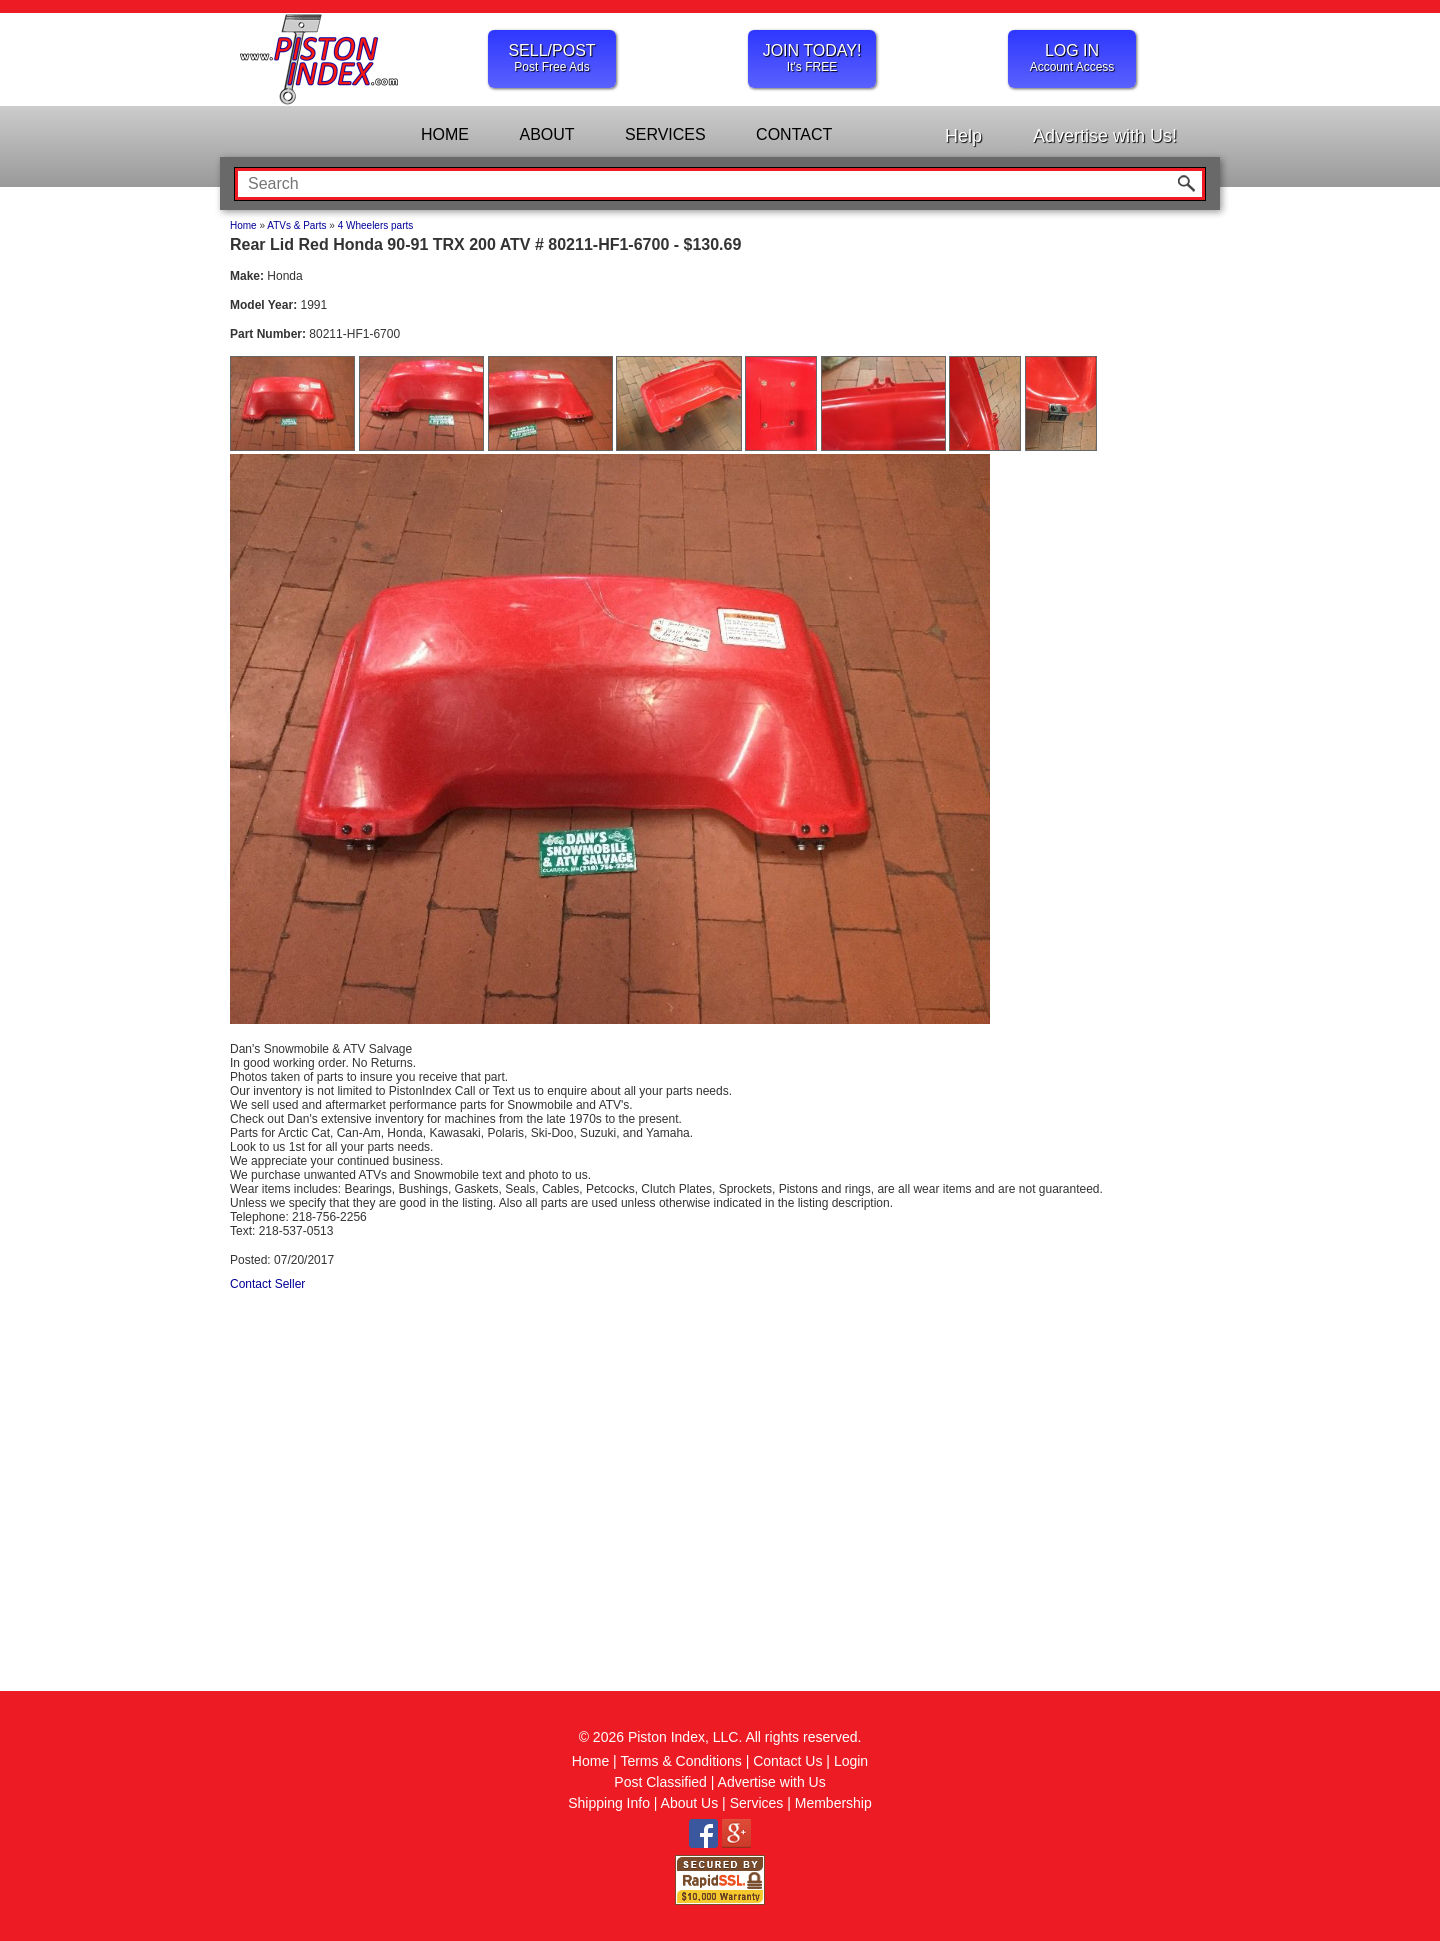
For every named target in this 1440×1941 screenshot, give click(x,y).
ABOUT (546, 134)
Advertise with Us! (1105, 136)
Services (757, 1803)
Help (963, 136)
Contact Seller (267, 1284)
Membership (833, 1803)
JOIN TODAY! (812, 58)
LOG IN (1072, 58)
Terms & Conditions (680, 1761)
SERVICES (665, 134)
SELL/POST (552, 58)
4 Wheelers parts (376, 225)
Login (851, 1761)
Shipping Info (609, 1803)
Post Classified (660, 1782)
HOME (445, 134)
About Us (690, 1803)
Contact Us (787, 1761)
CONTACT (794, 134)
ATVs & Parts (296, 225)
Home (243, 225)
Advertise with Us (772, 1782)
